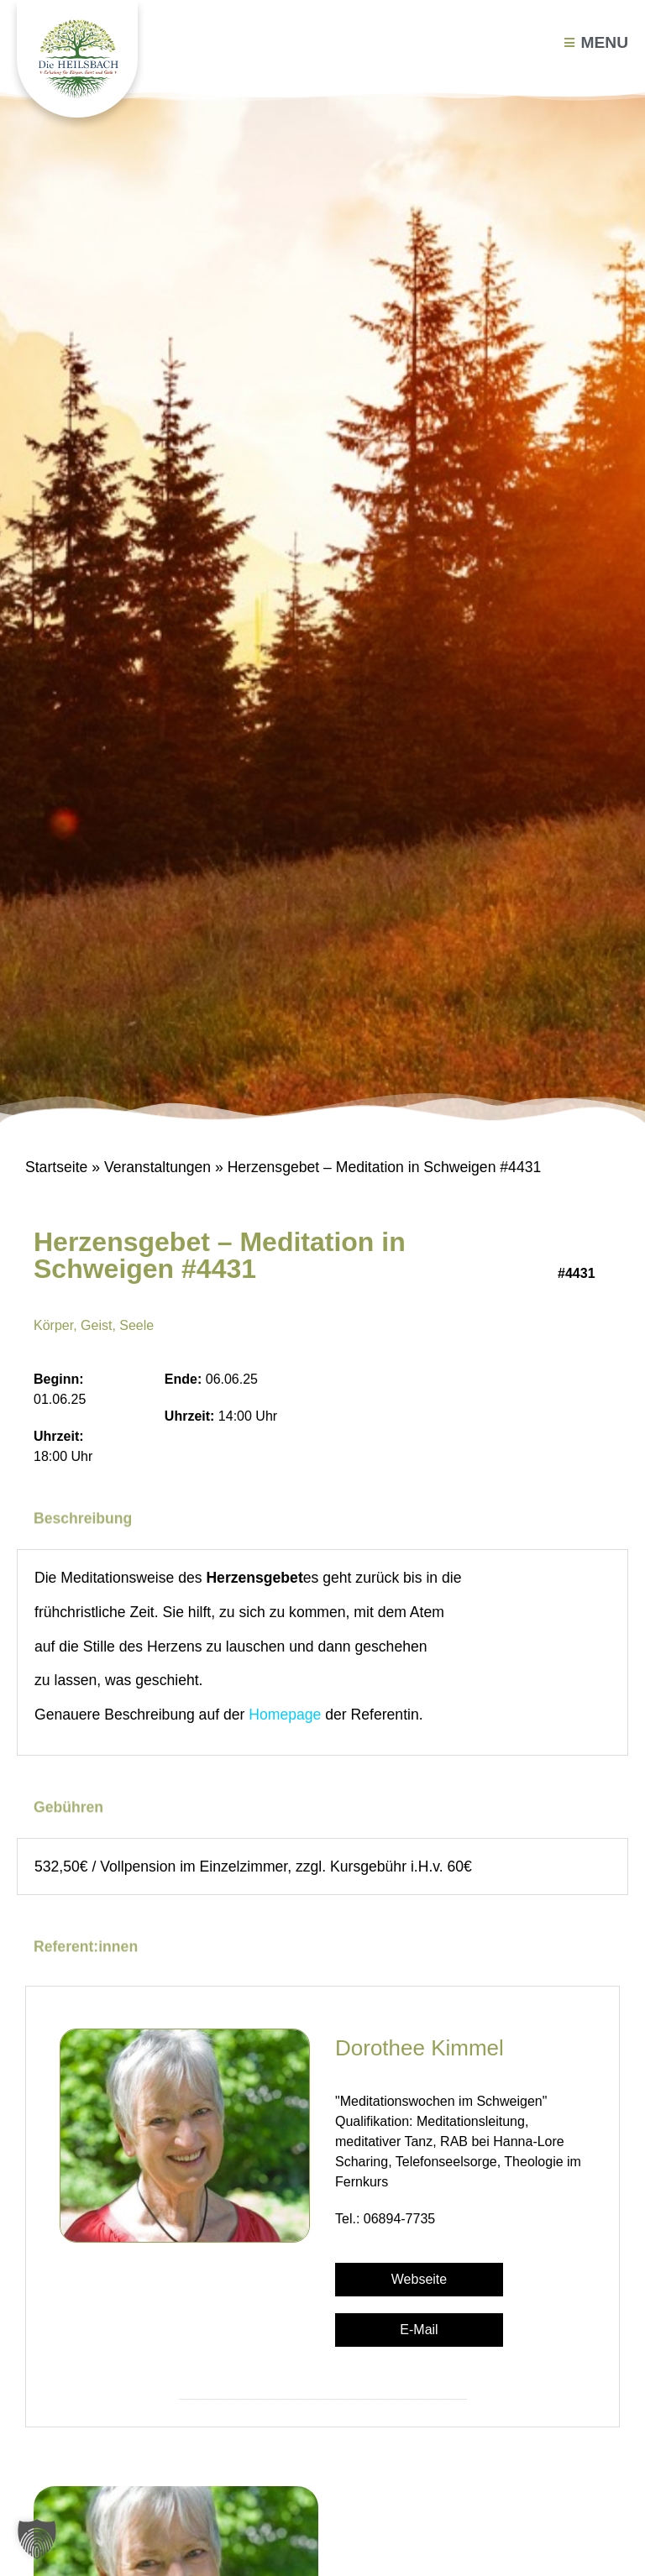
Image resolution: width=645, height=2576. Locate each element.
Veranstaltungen (157, 1167)
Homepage (285, 1714)
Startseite (56, 1167)
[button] (37, 2539)
